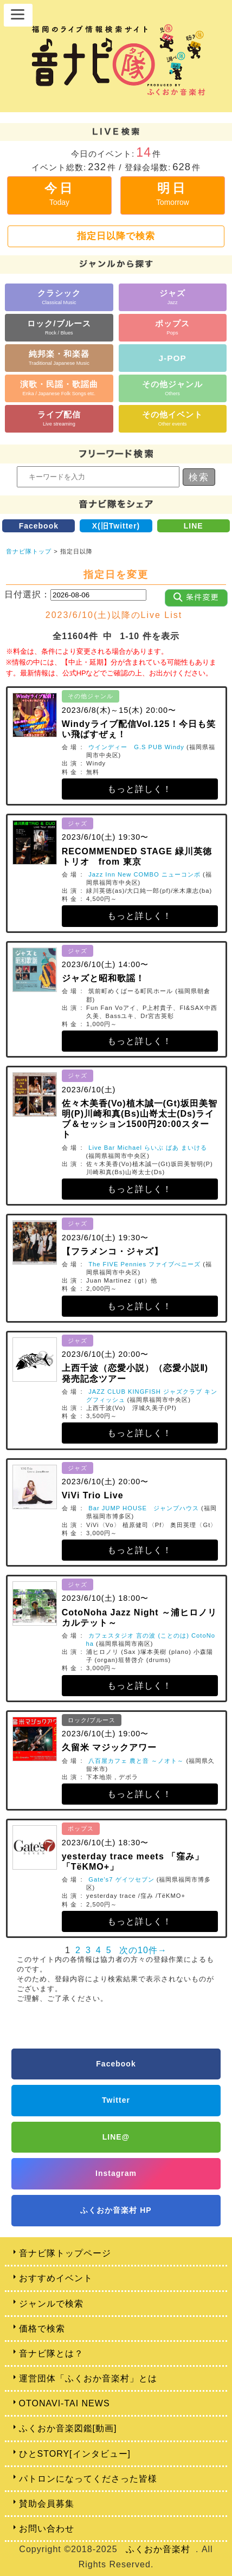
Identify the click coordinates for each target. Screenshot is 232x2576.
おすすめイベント (56, 2278)
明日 (172, 194)
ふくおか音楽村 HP (115, 2210)
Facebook (39, 525)
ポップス (172, 327)
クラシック (59, 296)
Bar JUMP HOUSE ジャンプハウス (143, 1508)
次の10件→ (143, 1950)
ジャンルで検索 (51, 2303)
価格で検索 (42, 2328)
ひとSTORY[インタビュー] (75, 2453)
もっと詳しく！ (139, 789)
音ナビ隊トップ (28, 551)
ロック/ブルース (59, 327)
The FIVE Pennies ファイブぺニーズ (144, 1264)
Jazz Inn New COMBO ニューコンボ (144, 874)
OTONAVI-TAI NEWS (64, 2403)
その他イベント (172, 418)
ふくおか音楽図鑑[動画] (68, 2428)
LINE (193, 525)
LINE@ (116, 2137)
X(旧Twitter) (116, 525)
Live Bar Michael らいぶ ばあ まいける (147, 1147)
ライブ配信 (59, 418)
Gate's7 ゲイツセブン (121, 1879)
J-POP (172, 358)
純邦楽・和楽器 (59, 357)
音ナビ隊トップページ (65, 2253)
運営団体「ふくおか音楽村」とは (88, 2378)
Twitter (116, 2100)
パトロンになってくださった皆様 (88, 2478)
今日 (59, 194)
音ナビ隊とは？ (51, 2353)
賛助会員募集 (46, 2503)
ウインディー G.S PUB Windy (136, 747)
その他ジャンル (172, 387)
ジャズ (172, 296)
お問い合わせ (46, 2528)
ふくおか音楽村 (158, 2549)
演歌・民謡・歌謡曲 (59, 387)
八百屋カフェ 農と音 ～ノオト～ (136, 1760)
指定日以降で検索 (116, 235)
